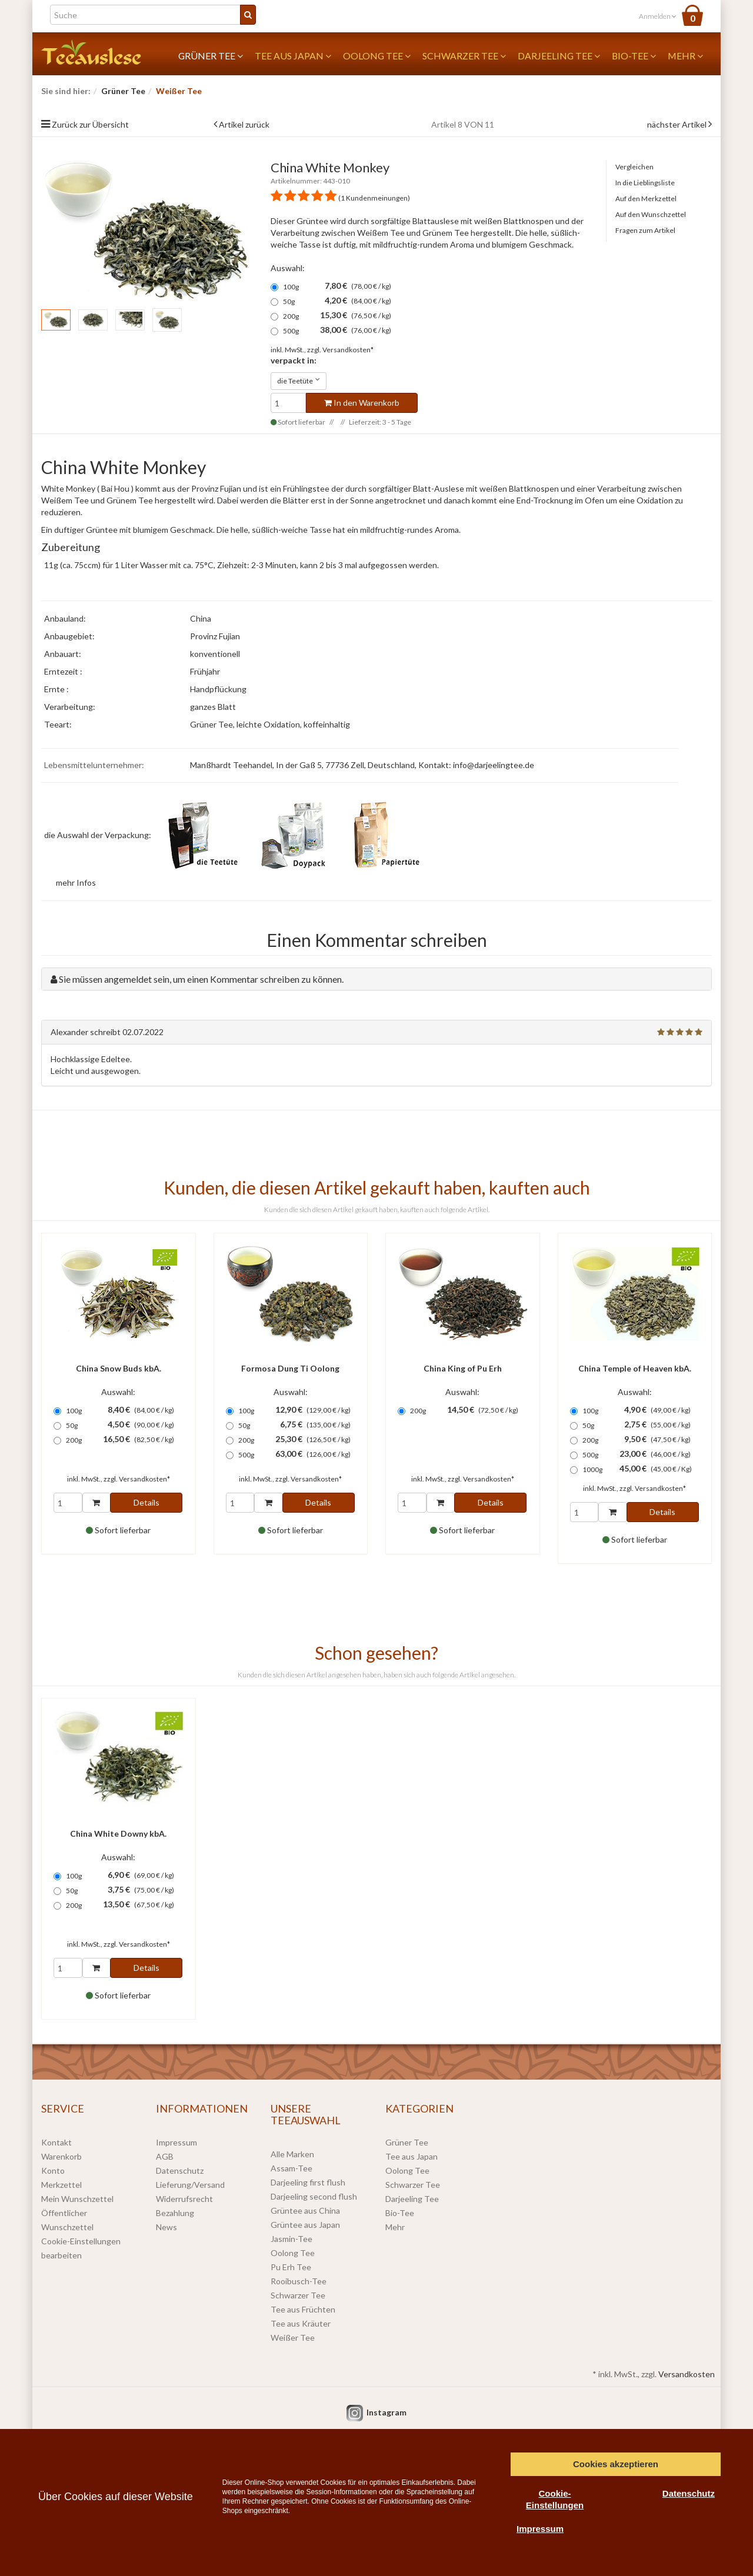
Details (146, 1502)
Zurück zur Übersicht (90, 124)
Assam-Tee (291, 2168)
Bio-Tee (634, 55)
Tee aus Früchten (303, 2309)
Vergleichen (634, 166)
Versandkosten (686, 2374)
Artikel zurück (244, 124)
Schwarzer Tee (464, 55)
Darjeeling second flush (314, 2196)
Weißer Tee (293, 2338)
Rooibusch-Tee (298, 2281)
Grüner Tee (210, 55)
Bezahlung (175, 2213)
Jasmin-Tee (291, 2239)
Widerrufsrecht (184, 2199)
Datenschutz (180, 2170)
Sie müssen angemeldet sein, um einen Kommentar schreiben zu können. (201, 979)
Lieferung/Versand (190, 2185)
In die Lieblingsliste (645, 182)
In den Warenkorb (361, 403)
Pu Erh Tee (291, 2267)
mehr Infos (76, 882)
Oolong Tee (377, 55)
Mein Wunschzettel (77, 2199)
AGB (165, 2156)
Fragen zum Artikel (645, 230)
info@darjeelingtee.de (493, 765)
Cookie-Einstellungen (555, 2499)
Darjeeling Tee (559, 55)
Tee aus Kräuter (301, 2323)
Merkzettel (61, 2185)
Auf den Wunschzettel (650, 214)
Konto (53, 2170)
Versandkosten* (348, 349)
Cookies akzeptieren (615, 2464)
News (166, 2227)
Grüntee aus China (305, 2210)
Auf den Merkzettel (646, 198)
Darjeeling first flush (308, 2182)
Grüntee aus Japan (305, 2225)
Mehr (685, 55)
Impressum (176, 2142)
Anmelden (658, 16)
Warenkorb (61, 2156)
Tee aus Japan (293, 55)
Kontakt (56, 2142)
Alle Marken (292, 2154)
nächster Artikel (677, 124)
